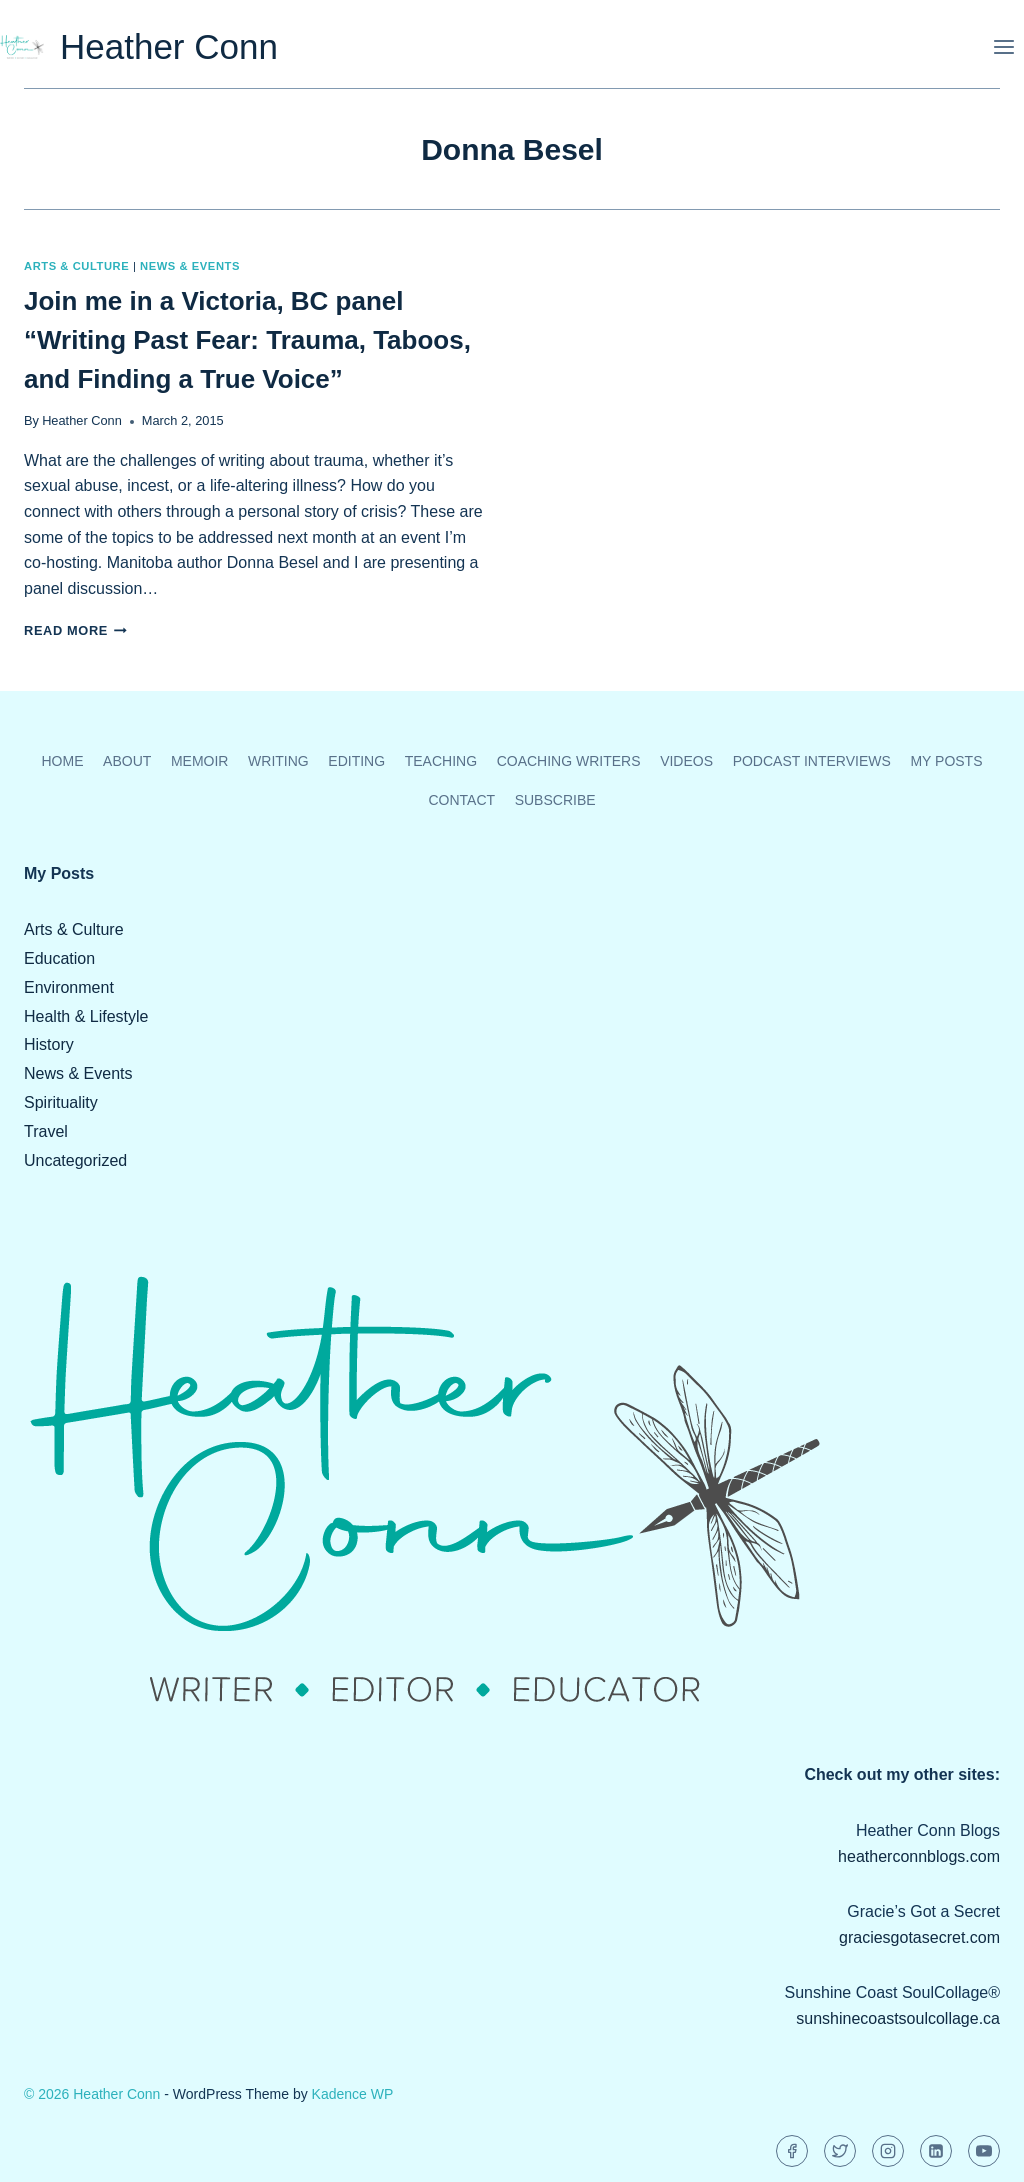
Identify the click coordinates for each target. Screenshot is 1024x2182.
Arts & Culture (76, 266)
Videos (686, 761)
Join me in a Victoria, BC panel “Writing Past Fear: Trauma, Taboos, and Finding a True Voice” (247, 340)
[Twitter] (840, 2151)
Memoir (200, 761)
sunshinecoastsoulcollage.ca (898, 2018)
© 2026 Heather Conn (92, 2094)
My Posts (946, 761)
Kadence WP (353, 2094)
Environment (69, 987)
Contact (461, 800)
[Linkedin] (936, 2151)
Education (59, 958)
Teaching (441, 761)
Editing (356, 761)
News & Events (190, 266)
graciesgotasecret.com (919, 1937)
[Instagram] (888, 2151)
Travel (46, 1131)
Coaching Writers (569, 761)
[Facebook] (792, 2151)
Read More (75, 630)
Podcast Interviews (812, 761)
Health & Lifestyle (86, 1016)
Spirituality (61, 1102)
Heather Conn (82, 420)
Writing (278, 761)
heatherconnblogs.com (919, 1856)
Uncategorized (75, 1160)
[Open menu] (1003, 46)
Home (63, 761)
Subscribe (555, 800)
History (49, 1044)
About (127, 761)
